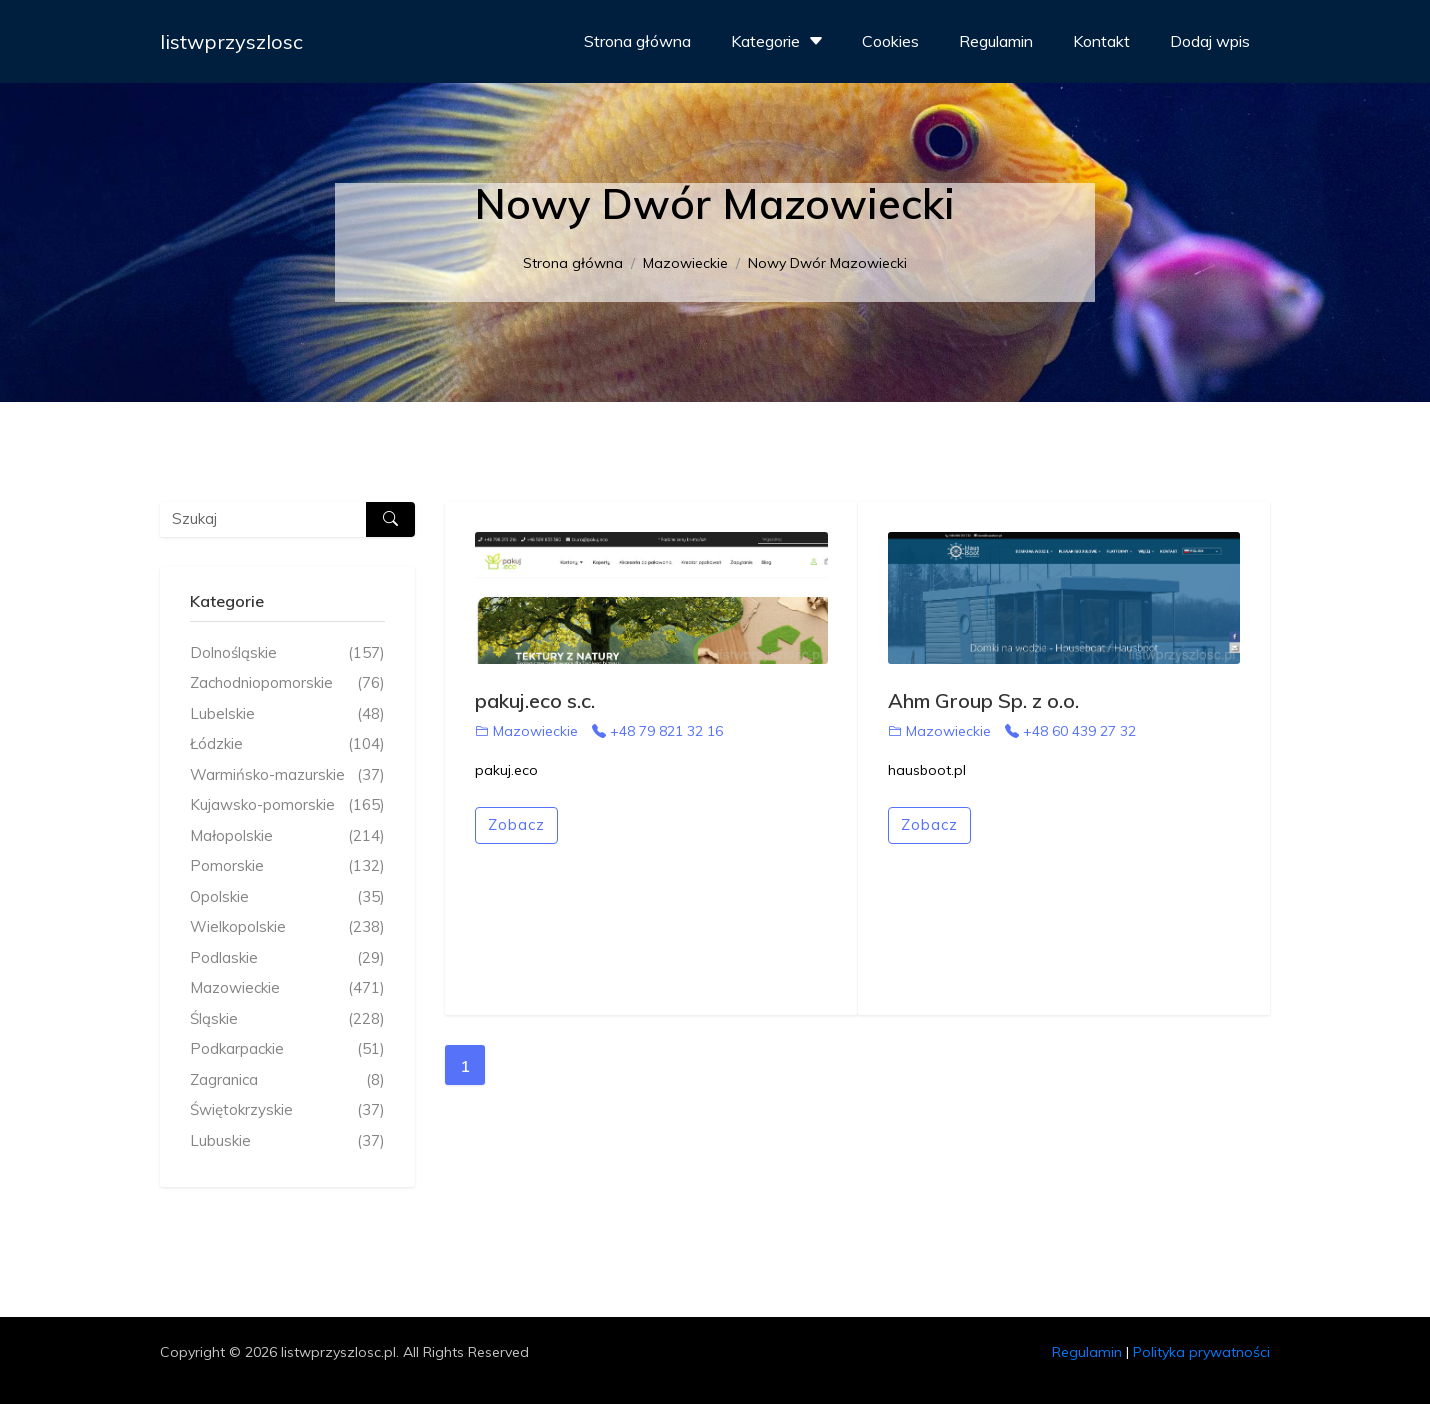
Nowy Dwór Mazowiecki (827, 263)
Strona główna (637, 41)
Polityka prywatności (1201, 1352)
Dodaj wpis (1210, 41)
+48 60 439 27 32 (1070, 731)
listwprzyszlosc (231, 41)
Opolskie (287, 897)
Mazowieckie (685, 263)
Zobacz (516, 824)
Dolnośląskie (287, 653)
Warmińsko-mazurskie (287, 775)
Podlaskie (287, 958)
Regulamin (996, 41)
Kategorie (779, 41)
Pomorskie (287, 866)
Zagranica (287, 1080)
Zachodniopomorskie (287, 683)
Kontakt (1101, 41)
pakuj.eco (506, 770)
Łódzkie (287, 744)
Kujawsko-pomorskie (287, 805)
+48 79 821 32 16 (657, 731)
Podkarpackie (287, 1049)
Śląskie (287, 1019)
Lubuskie (287, 1141)
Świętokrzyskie (287, 1110)
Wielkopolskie (287, 927)
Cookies (890, 41)
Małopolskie (287, 836)
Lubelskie (287, 714)
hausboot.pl (927, 770)
